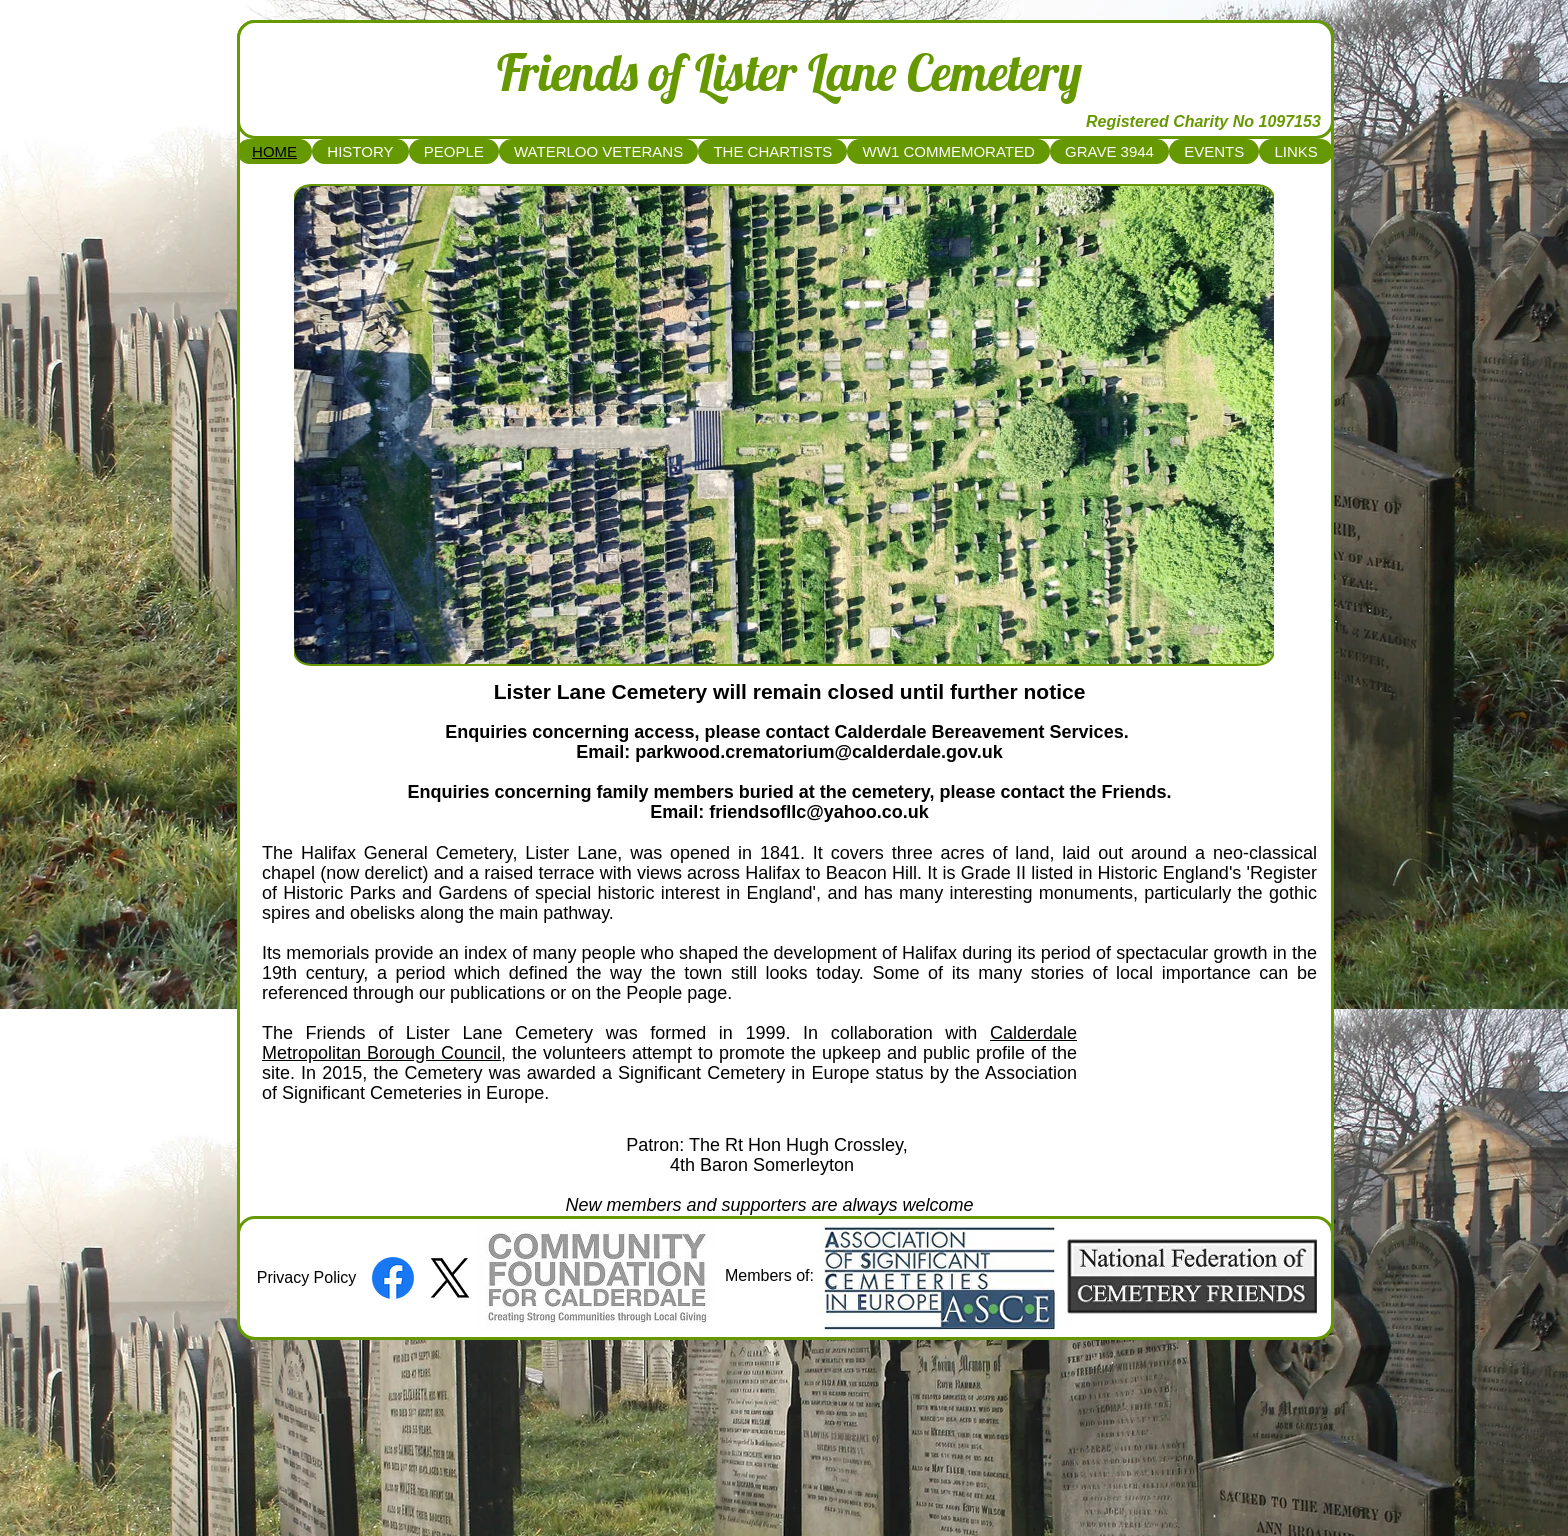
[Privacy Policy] (306, 1278)
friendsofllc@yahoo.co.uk (819, 812)
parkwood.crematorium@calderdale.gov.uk (818, 752)
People (654, 993)
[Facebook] (393, 1278)
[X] (450, 1278)
